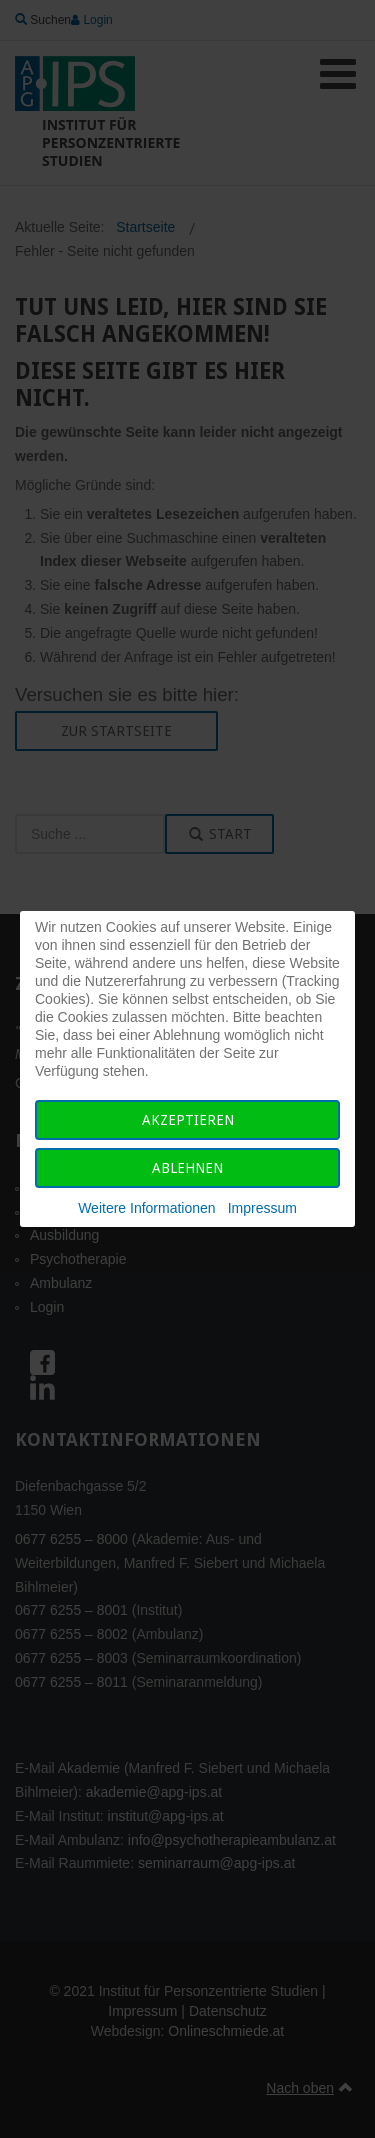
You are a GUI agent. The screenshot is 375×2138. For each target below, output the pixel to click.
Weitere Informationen (146, 1208)
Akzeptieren (188, 1120)
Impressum (262, 1208)
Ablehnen (187, 1168)
